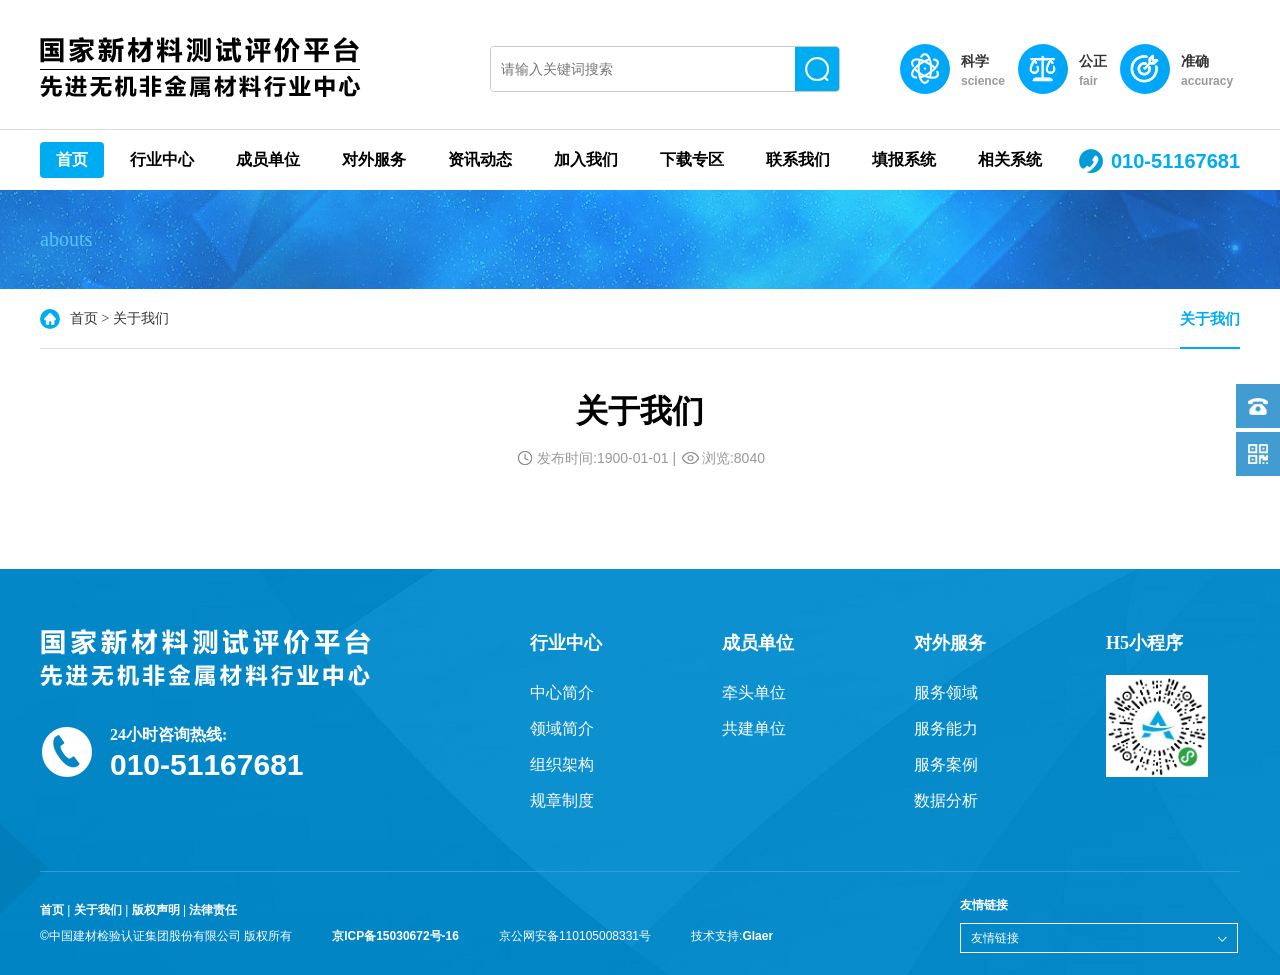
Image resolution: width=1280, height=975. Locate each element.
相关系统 (1010, 159)
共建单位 (754, 728)
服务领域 (946, 692)
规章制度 (562, 800)
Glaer (757, 936)
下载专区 (692, 159)
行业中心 (162, 159)
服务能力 (946, 728)
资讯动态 (480, 159)
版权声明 (156, 910)
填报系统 (904, 159)
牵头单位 (754, 692)
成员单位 (268, 159)
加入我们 (586, 159)
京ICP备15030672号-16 (395, 936)
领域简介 (562, 728)
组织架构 (562, 764)
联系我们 (798, 159)
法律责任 (213, 910)
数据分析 (946, 800)
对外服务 (374, 159)
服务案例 (946, 764)
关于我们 (1210, 319)
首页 (72, 159)
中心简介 (562, 692)
